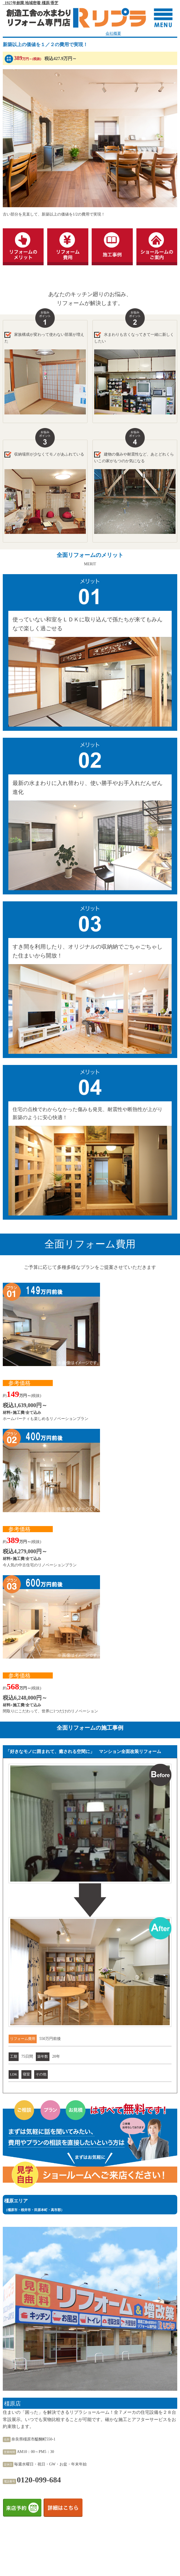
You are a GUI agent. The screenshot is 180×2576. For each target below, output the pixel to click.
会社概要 (113, 33)
